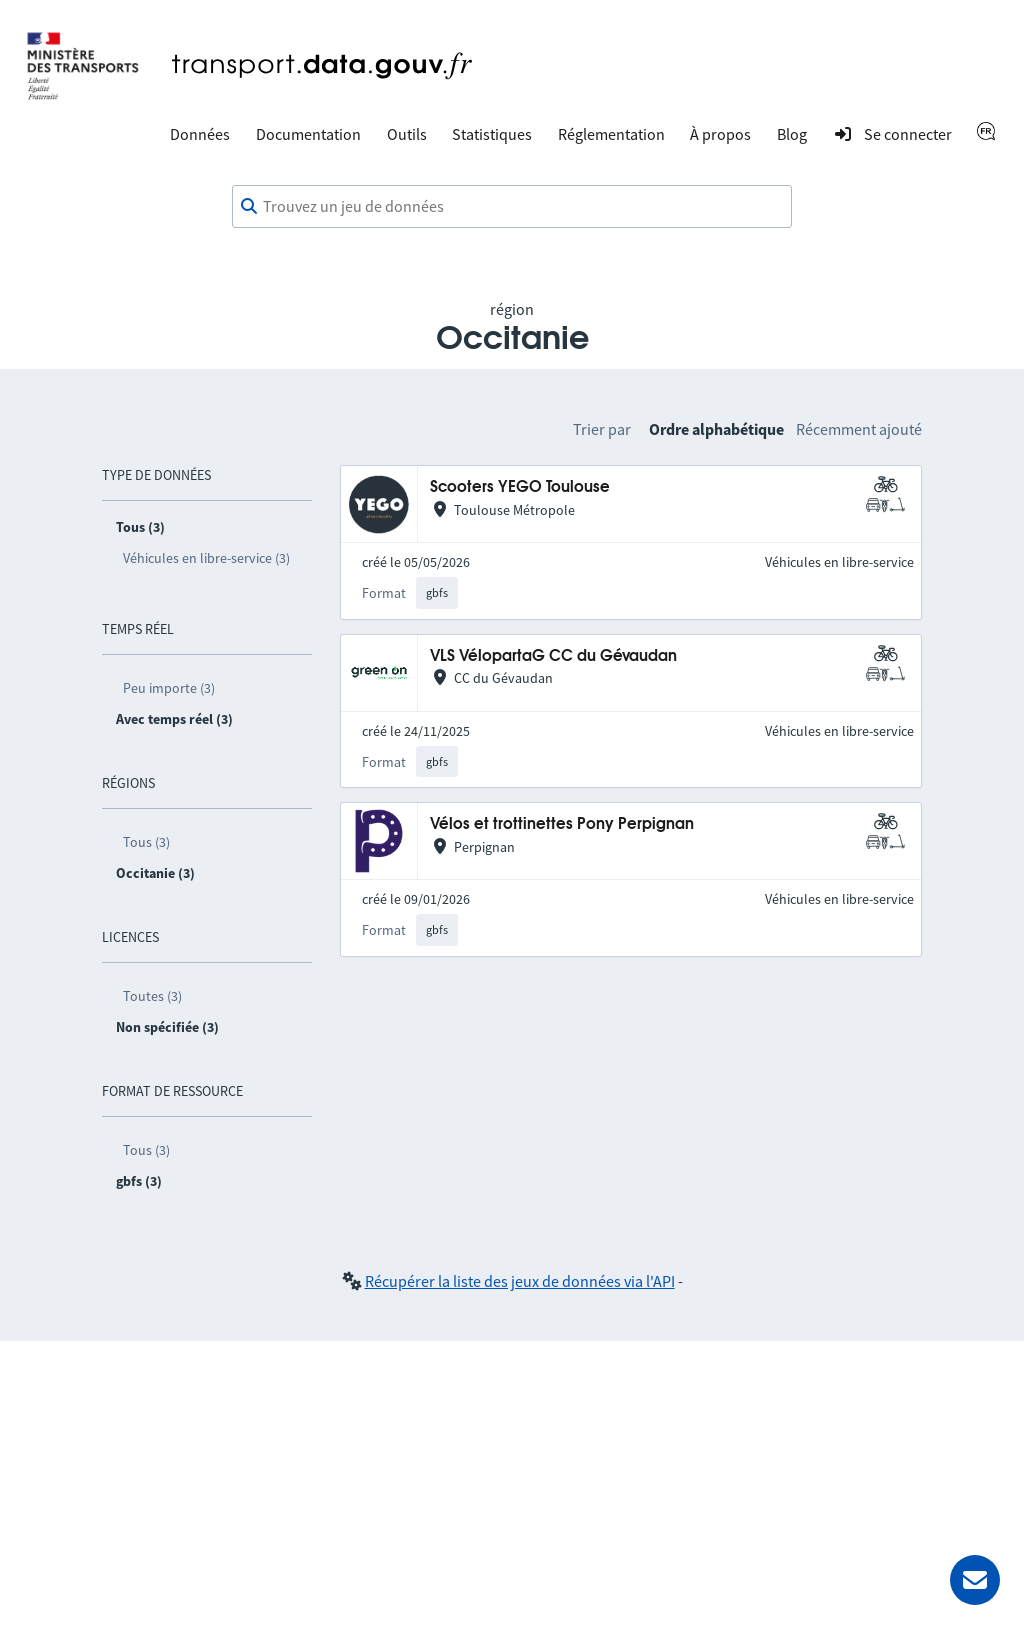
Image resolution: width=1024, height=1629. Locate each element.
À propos (720, 134)
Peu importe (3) (169, 688)
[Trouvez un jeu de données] (512, 207)
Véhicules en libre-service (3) (206, 558)
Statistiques (492, 134)
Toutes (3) (152, 996)
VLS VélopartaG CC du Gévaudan (553, 656)
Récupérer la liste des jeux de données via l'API (520, 1281)
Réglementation (611, 134)
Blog (792, 134)
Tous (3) (146, 842)
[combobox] (512, 207)
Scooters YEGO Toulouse (520, 487)
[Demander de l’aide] (975, 1580)
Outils (407, 134)
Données (200, 134)
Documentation (308, 134)
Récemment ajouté (859, 429)
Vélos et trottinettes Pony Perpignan (562, 824)
